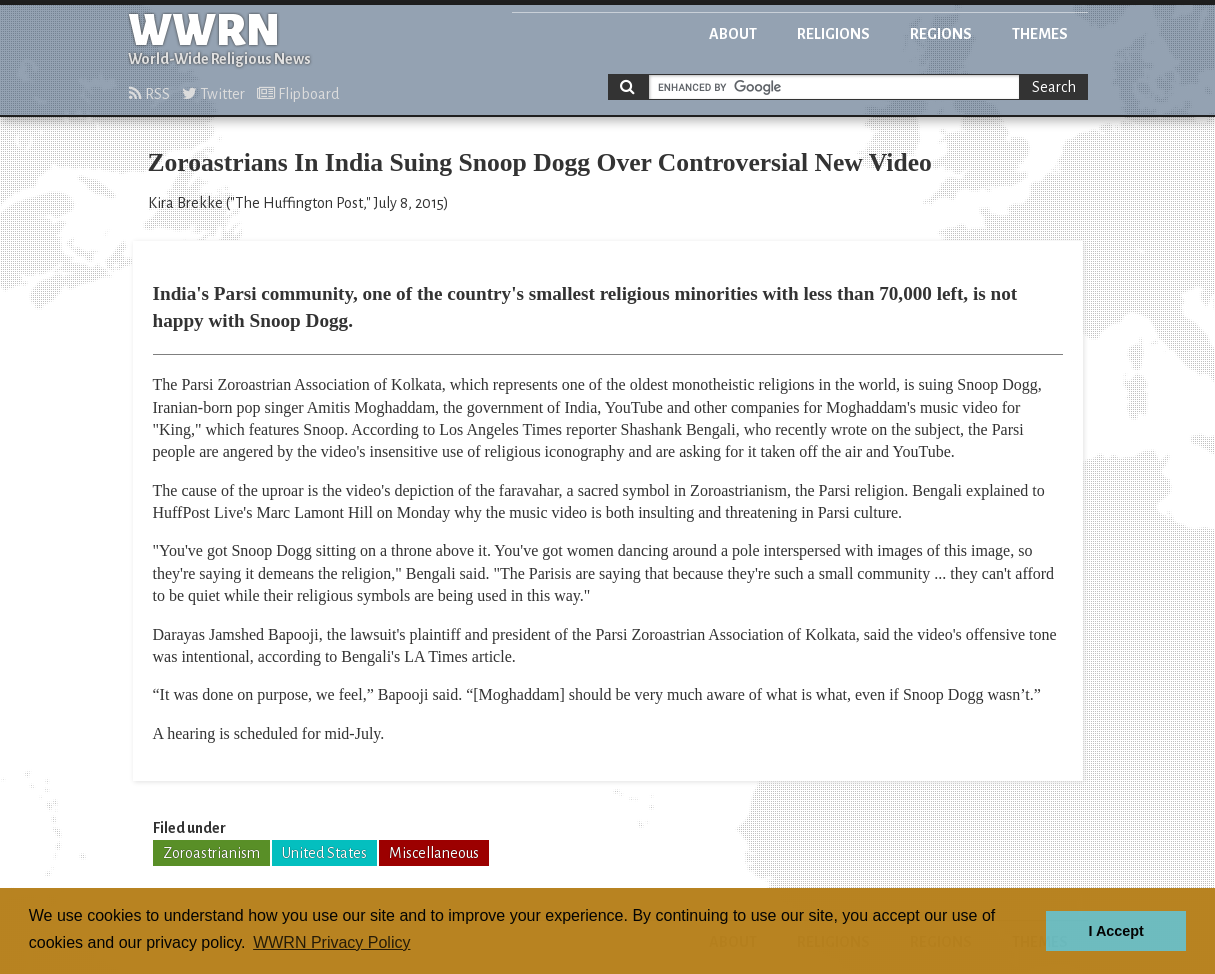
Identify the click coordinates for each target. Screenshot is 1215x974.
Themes (1040, 34)
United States (324, 853)
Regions (941, 34)
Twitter (213, 94)
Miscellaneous (434, 853)
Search (1054, 87)
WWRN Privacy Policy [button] (331, 942)
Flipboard (298, 94)
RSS (149, 94)
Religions (833, 34)
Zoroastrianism (211, 853)
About (733, 34)
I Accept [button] (1115, 931)
